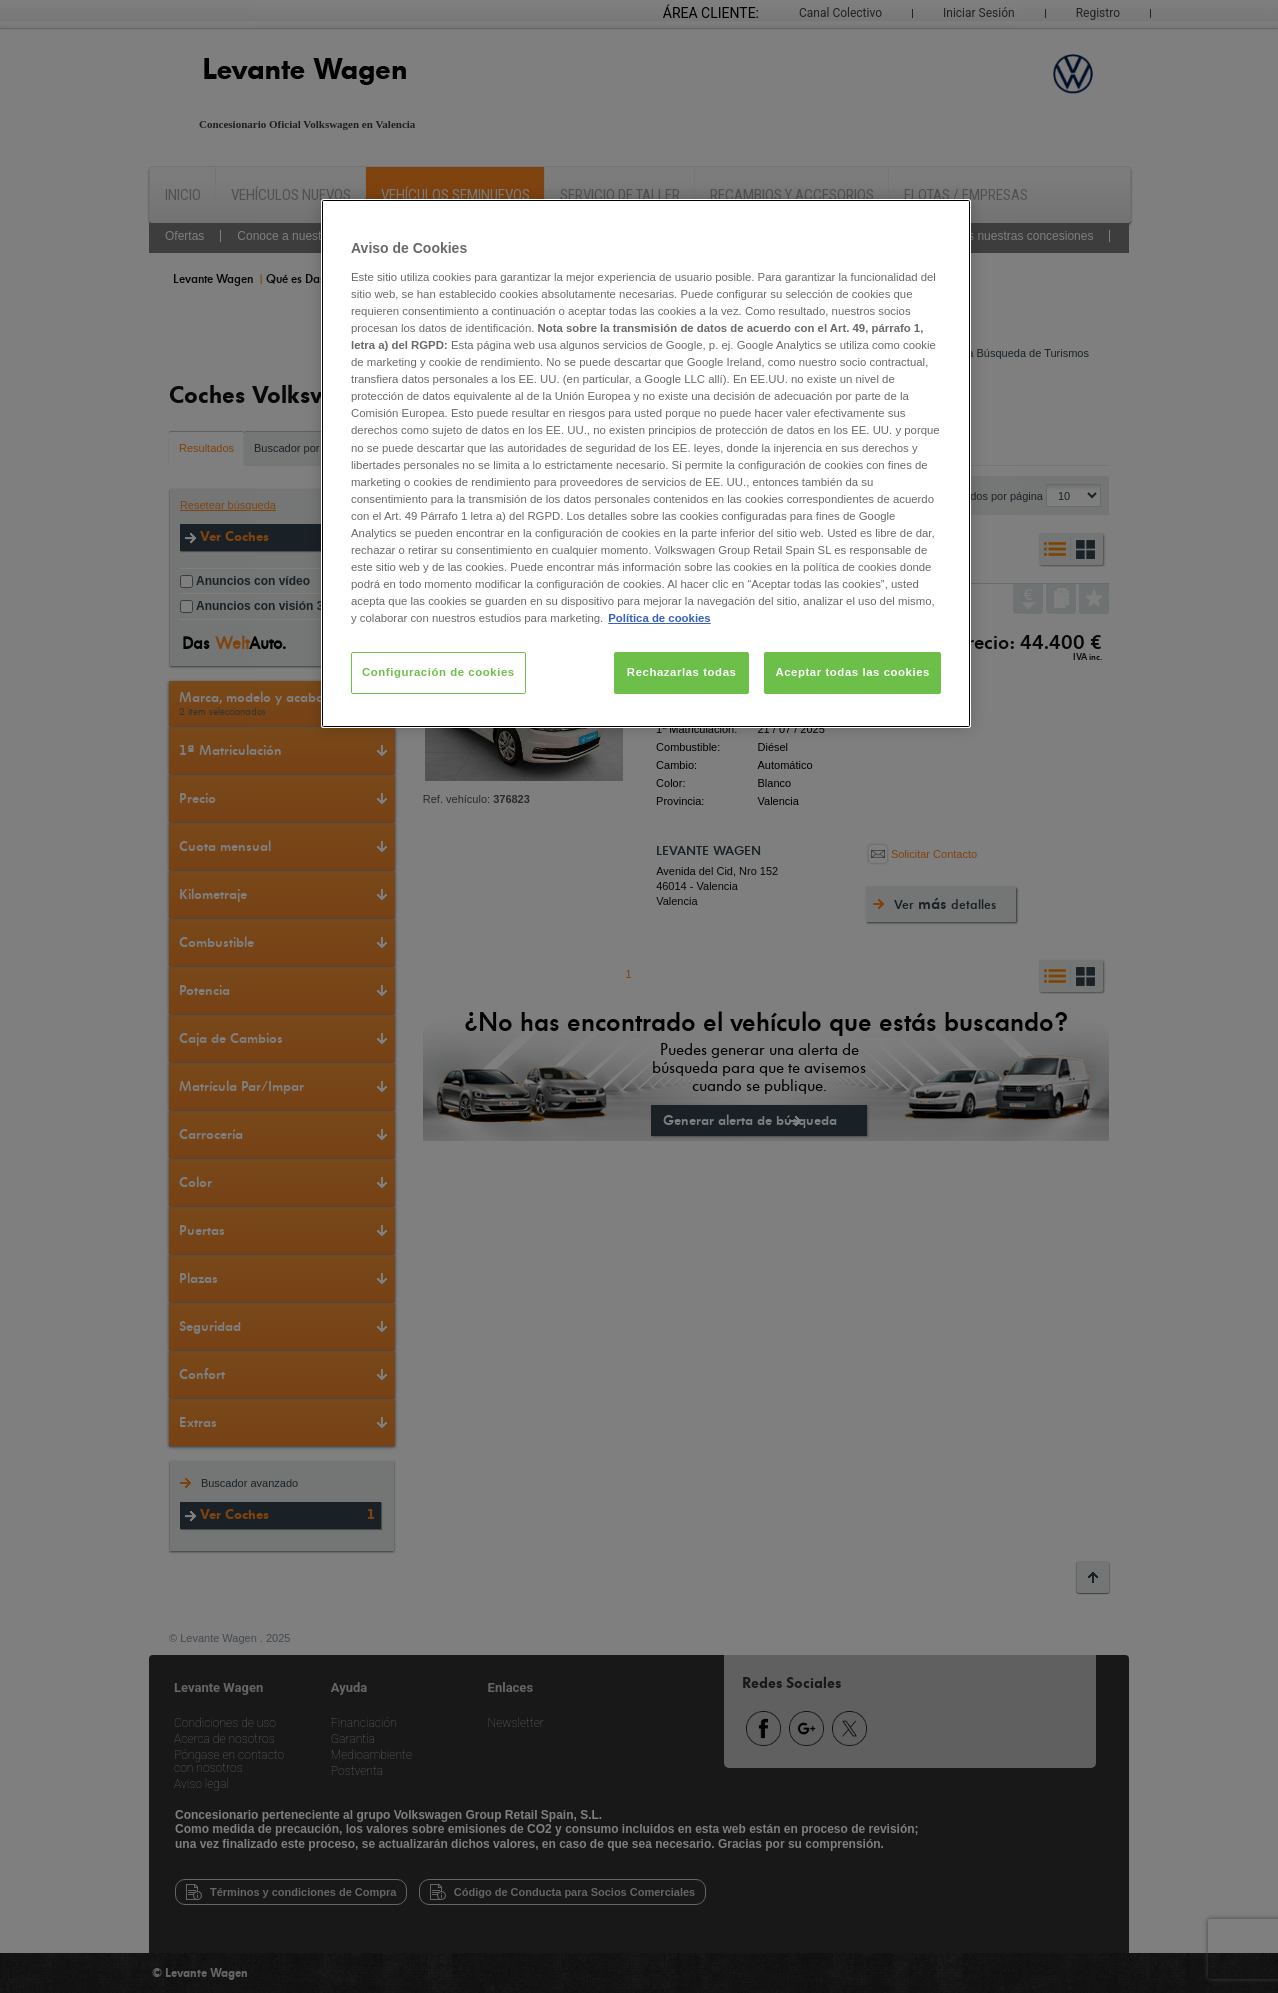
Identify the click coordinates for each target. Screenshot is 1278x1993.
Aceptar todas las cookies (852, 672)
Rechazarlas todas (682, 672)
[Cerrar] (943, 223)
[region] (646, 463)
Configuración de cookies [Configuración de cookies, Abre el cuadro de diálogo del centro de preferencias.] (438, 672)
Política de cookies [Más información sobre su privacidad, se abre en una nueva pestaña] (659, 618)
